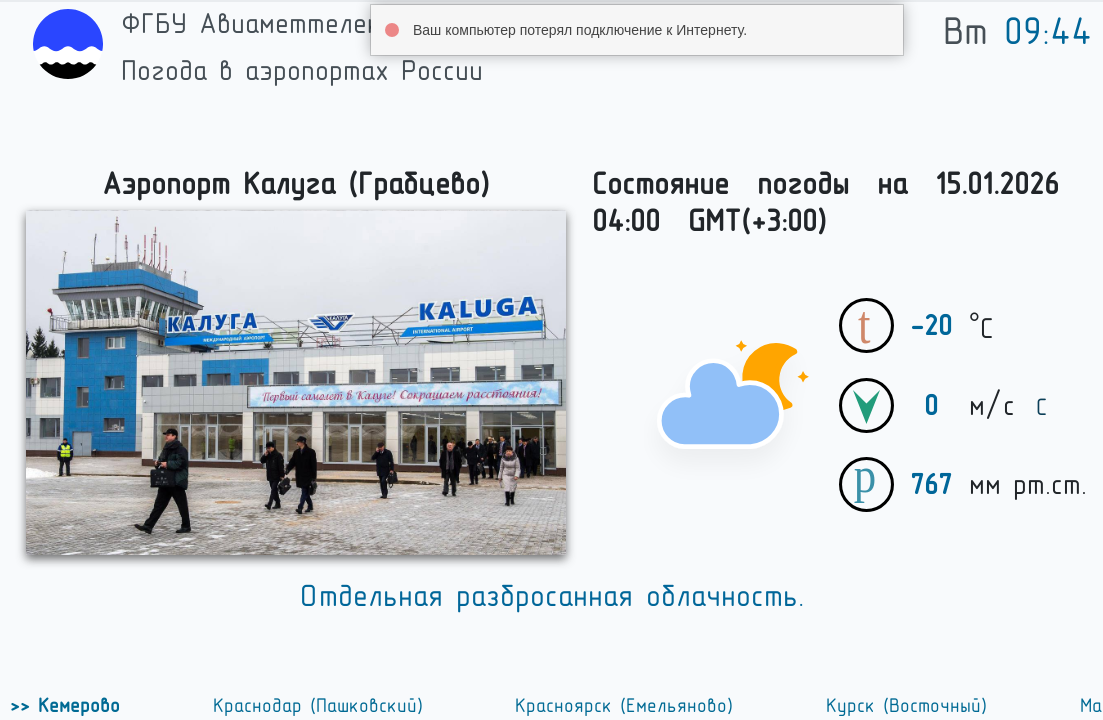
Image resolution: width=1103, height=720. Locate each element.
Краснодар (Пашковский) (318, 706)
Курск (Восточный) (906, 706)
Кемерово (75, 706)
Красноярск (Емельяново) (624, 706)
